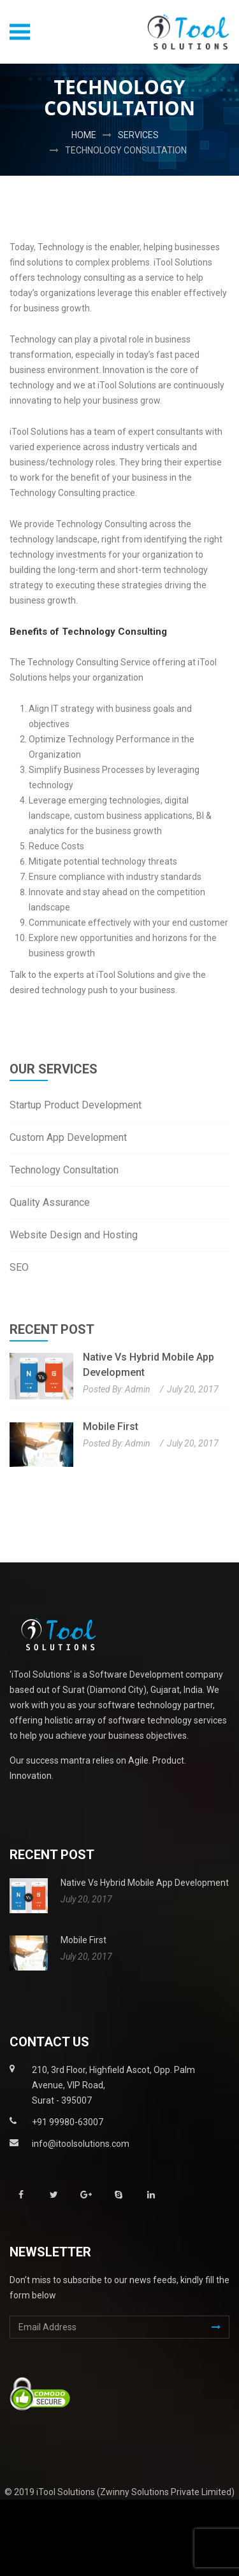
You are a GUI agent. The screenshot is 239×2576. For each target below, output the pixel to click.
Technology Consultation (126, 150)
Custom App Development (68, 1137)
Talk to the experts (47, 975)
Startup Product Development (75, 1105)
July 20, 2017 (193, 1389)
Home (83, 135)
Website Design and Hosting (74, 1235)
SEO (19, 1267)
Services (138, 135)
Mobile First (110, 1426)
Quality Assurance (50, 1202)
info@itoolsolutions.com (80, 2144)
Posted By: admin (116, 1389)
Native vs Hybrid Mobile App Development (148, 1364)
